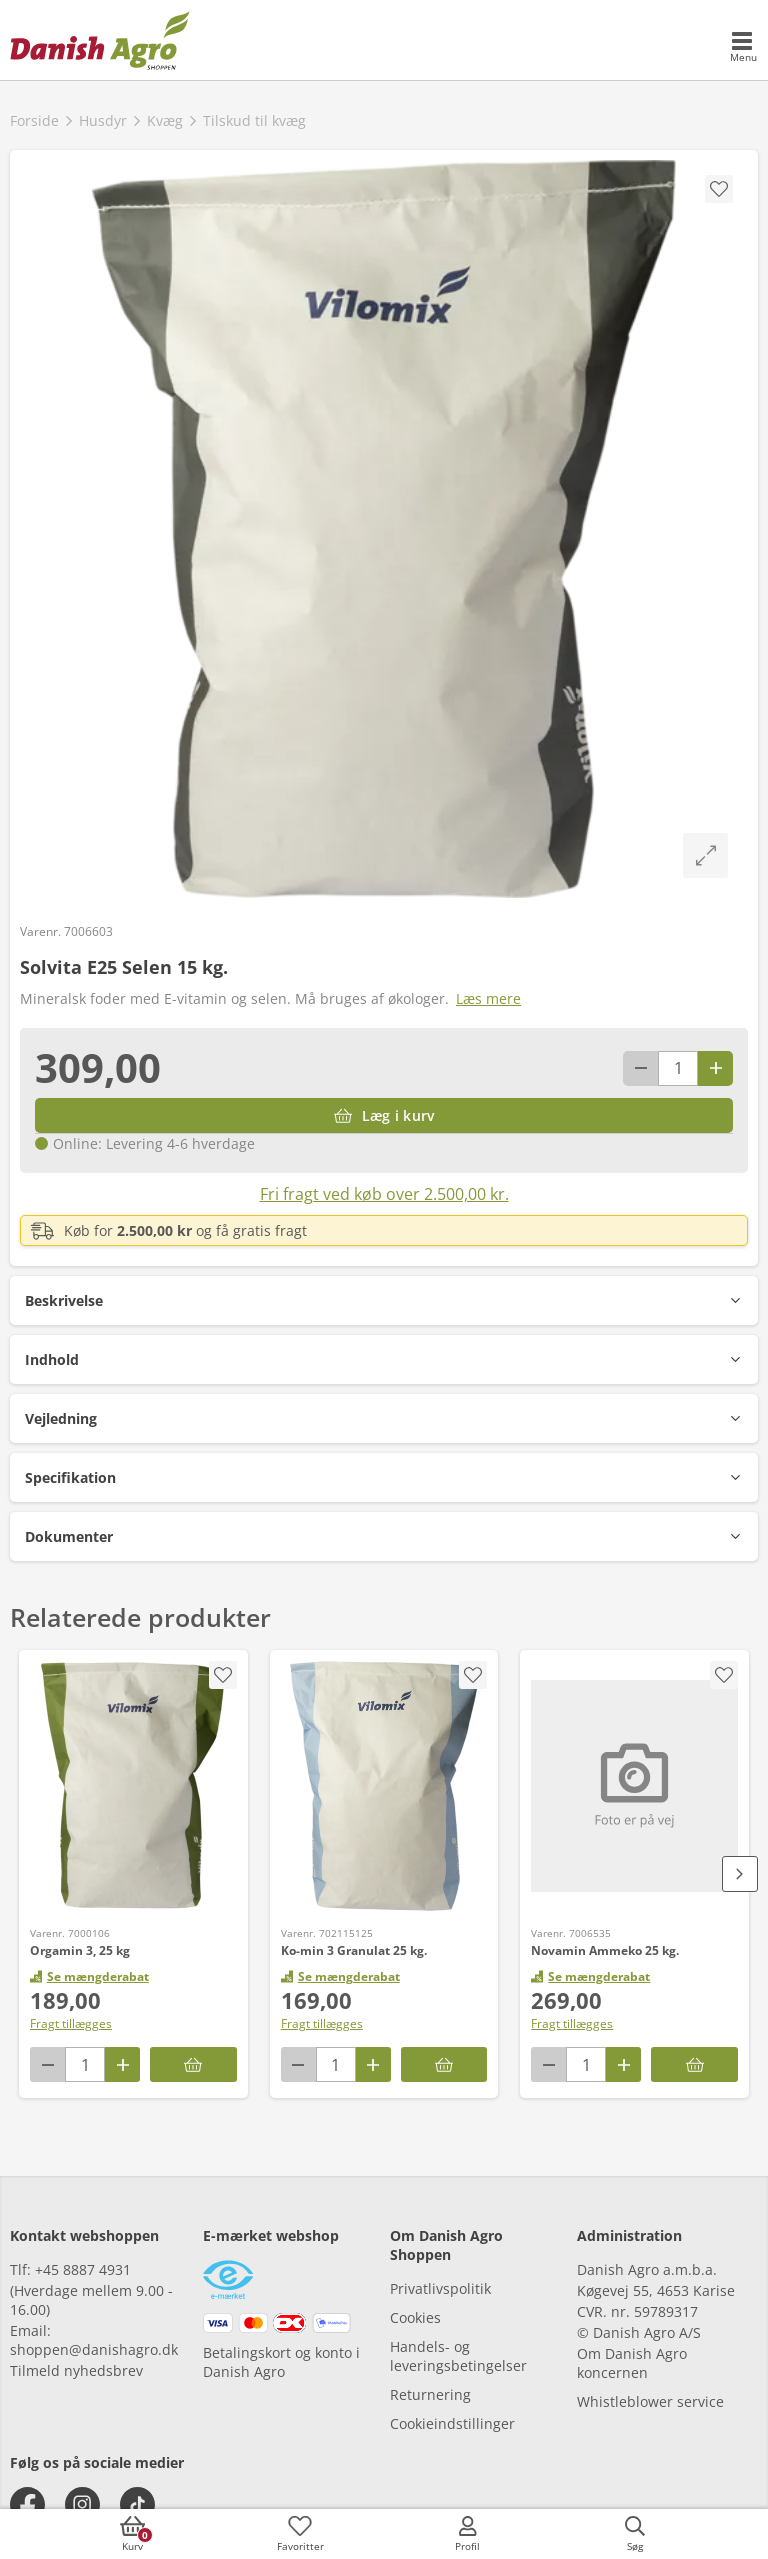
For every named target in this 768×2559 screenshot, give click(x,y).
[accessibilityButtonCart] (133, 2534)
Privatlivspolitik (440, 2288)
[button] (384, 1300)
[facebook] (27, 2504)
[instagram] (82, 2504)
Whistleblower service (650, 2401)
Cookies (415, 2317)
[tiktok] (137, 2504)
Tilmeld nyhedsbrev (76, 2370)
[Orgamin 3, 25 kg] (133, 1786)
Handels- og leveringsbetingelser (458, 2356)
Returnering (430, 2394)
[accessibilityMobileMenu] (743, 48)
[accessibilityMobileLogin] (468, 2534)
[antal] (678, 1068)
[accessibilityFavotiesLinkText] (300, 2534)
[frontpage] (100, 40)
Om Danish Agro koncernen (632, 2363)
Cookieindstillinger (452, 2423)
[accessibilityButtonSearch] (635, 2534)
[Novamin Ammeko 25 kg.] (634, 1786)
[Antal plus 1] (715, 1068)
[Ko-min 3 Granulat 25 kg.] (384, 1786)
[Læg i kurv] (384, 1115)
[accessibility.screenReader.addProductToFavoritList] (223, 1675)
